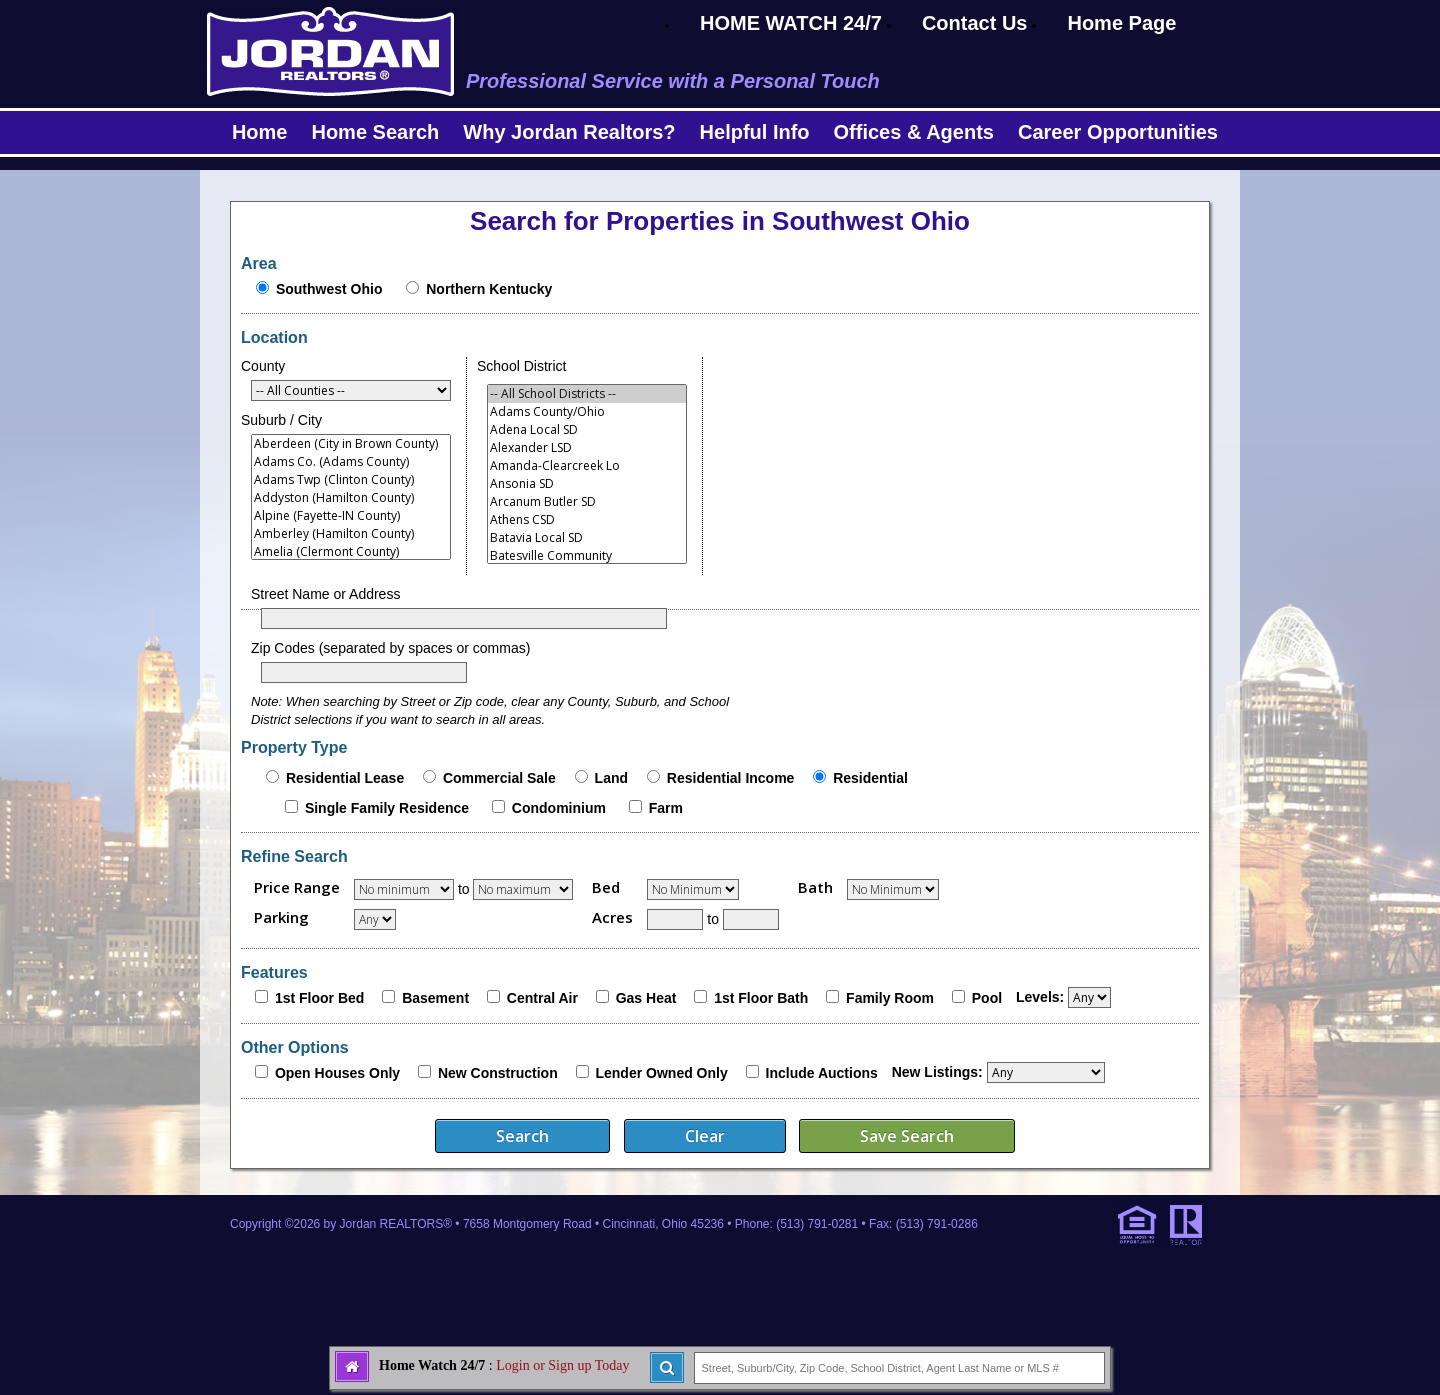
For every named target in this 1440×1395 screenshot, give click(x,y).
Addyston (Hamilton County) (351, 498)
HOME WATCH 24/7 (791, 23)
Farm (666, 808)
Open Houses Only (337, 1073)
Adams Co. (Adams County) (351, 462)
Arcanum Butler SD (587, 502)
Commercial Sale (499, 778)
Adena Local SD (587, 430)
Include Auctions (822, 1073)
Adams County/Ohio (587, 412)
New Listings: (937, 1072)
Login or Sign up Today (562, 1365)
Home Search (375, 132)
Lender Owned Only (661, 1073)
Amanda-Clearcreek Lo (587, 466)
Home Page (1121, 23)
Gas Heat (646, 998)
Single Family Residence (387, 808)
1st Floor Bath (761, 998)
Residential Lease (345, 778)
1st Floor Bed (319, 998)
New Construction (498, 1073)
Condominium (559, 808)
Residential (870, 778)
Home (260, 132)
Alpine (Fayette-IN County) (351, 516)
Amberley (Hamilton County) (351, 534)
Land (611, 778)
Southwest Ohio (329, 289)
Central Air (542, 998)
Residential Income (731, 778)
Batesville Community (587, 556)
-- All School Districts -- (587, 394)
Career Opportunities (1118, 132)
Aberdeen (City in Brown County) (351, 444)
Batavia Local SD (587, 538)
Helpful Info (755, 132)
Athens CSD (587, 520)
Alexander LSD (587, 448)
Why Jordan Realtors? (569, 132)
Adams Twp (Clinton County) (351, 480)
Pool (987, 998)
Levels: (1040, 997)
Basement (435, 998)
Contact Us (975, 23)
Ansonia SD (587, 484)
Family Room (890, 998)
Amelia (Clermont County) (351, 552)
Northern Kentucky (489, 289)
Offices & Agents (914, 132)
